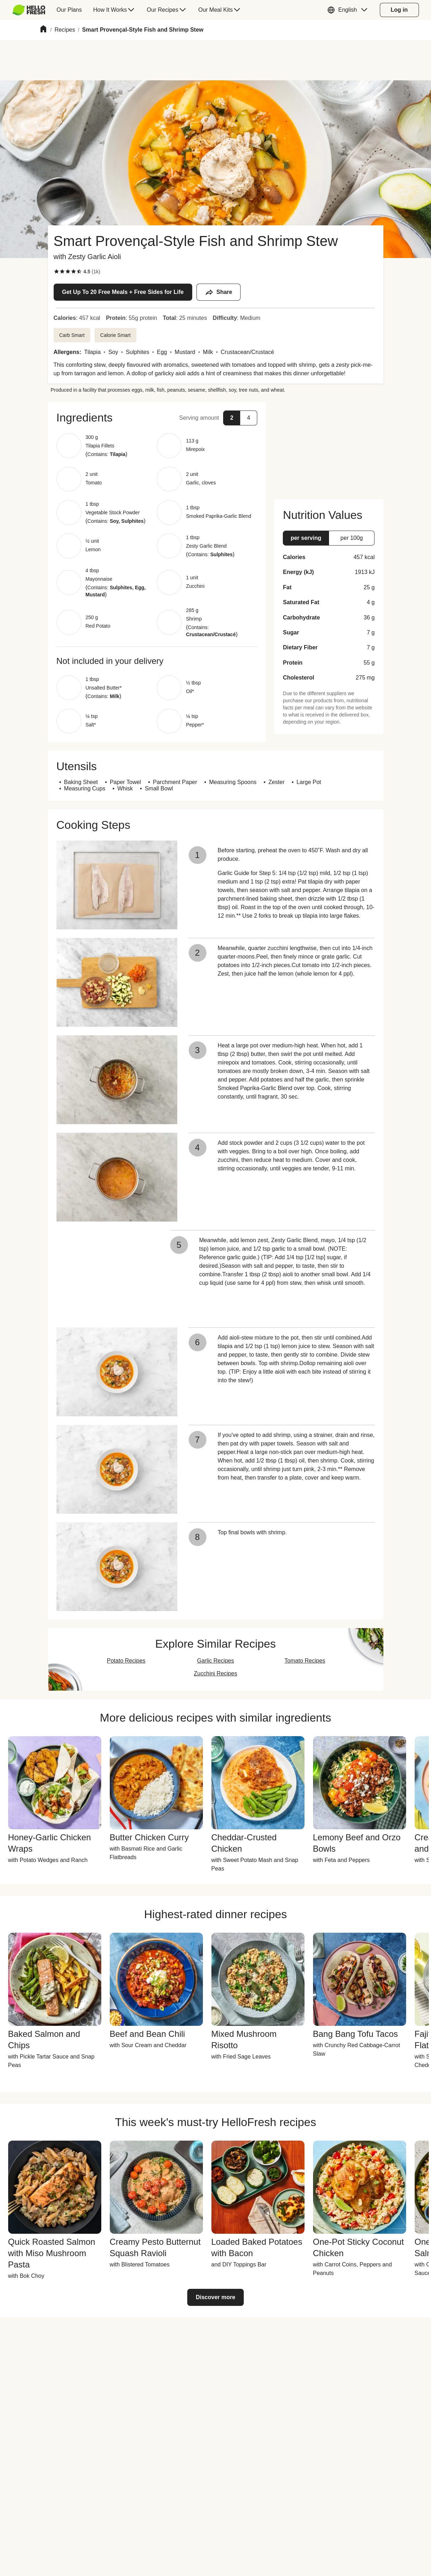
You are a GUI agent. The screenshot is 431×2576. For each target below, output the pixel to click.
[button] (349, 10)
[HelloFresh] (28, 10)
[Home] (43, 30)
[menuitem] (31, 10)
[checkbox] (56, 271)
